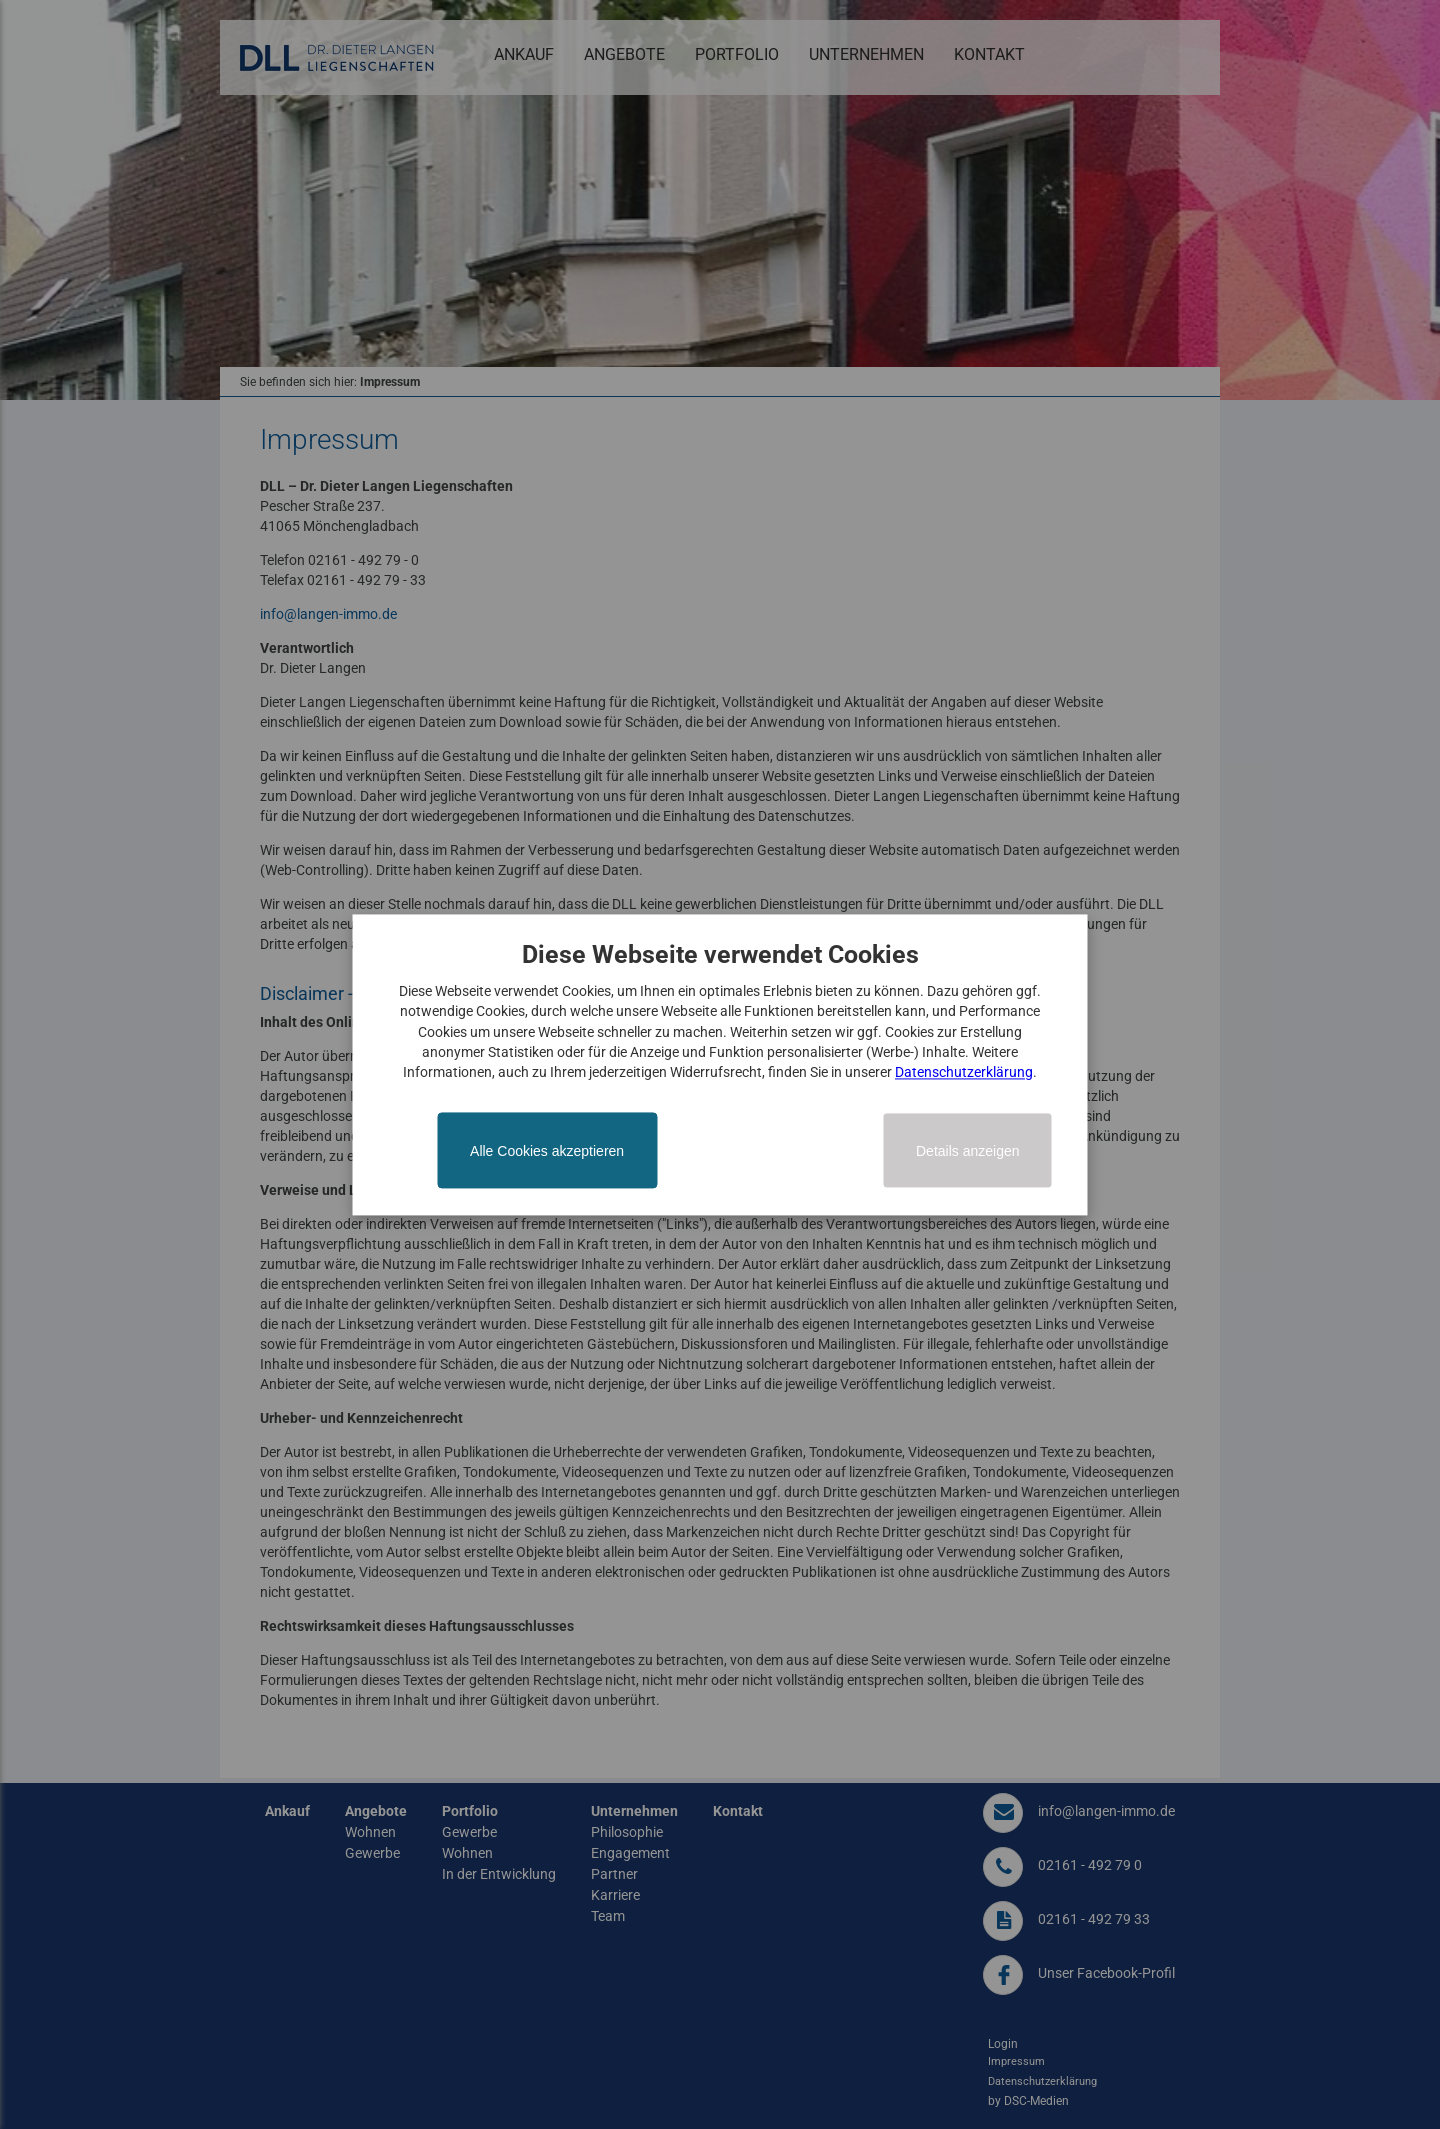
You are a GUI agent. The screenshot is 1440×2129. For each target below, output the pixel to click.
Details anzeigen (968, 1151)
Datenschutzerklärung (964, 1073)
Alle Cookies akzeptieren (547, 1151)
